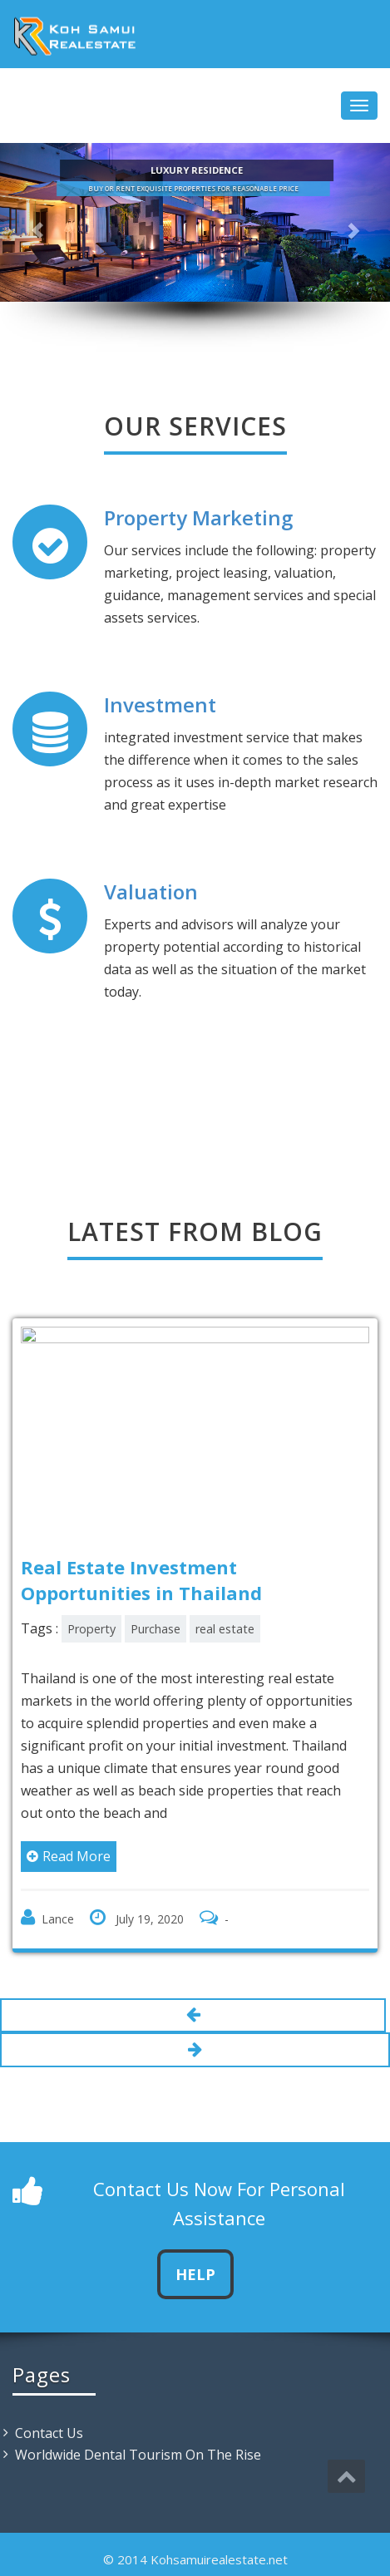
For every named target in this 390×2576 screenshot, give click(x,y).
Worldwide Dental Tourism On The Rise (138, 2454)
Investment (160, 704)
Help (195, 2274)
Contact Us (49, 2433)
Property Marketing (198, 517)
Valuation (151, 891)
